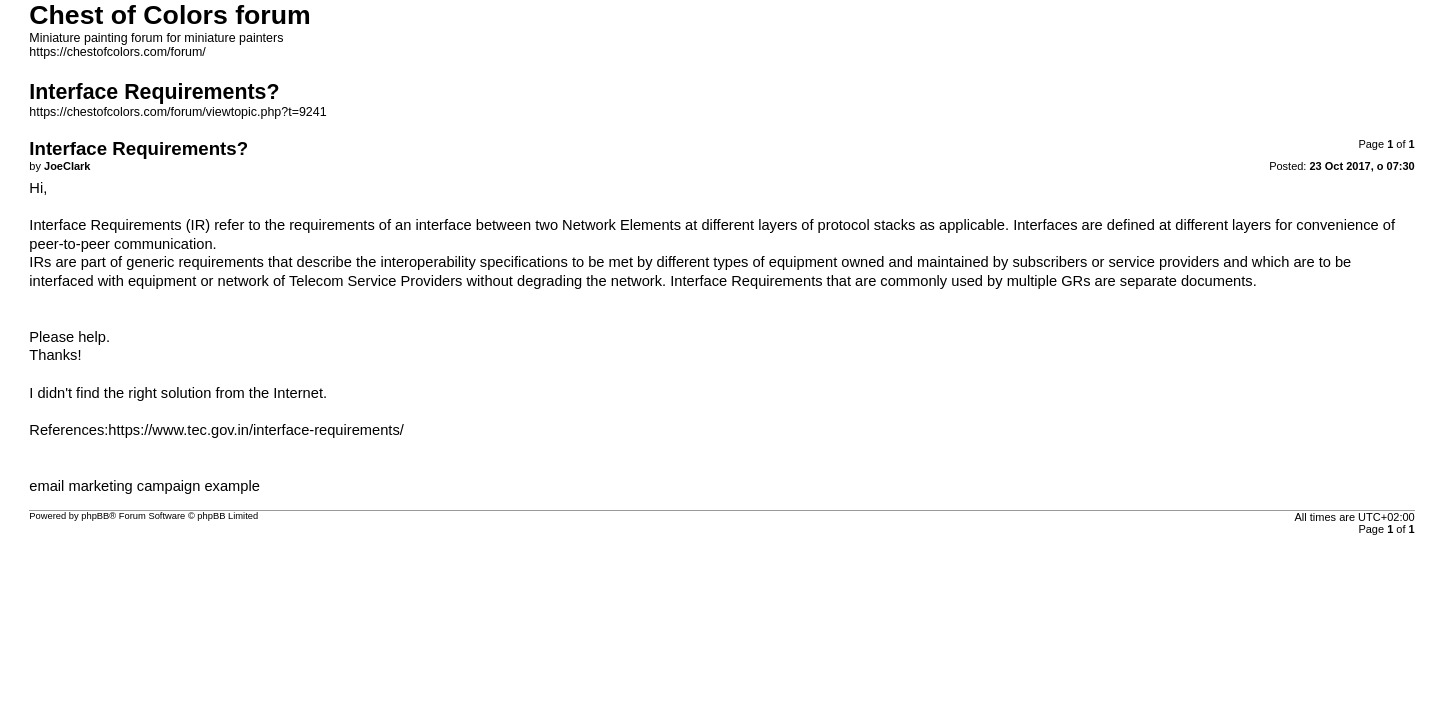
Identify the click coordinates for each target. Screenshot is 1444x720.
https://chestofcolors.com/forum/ (117, 52)
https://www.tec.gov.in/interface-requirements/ (255, 430)
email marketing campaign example (144, 486)
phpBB (95, 516)
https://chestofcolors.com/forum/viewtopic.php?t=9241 (177, 112)
